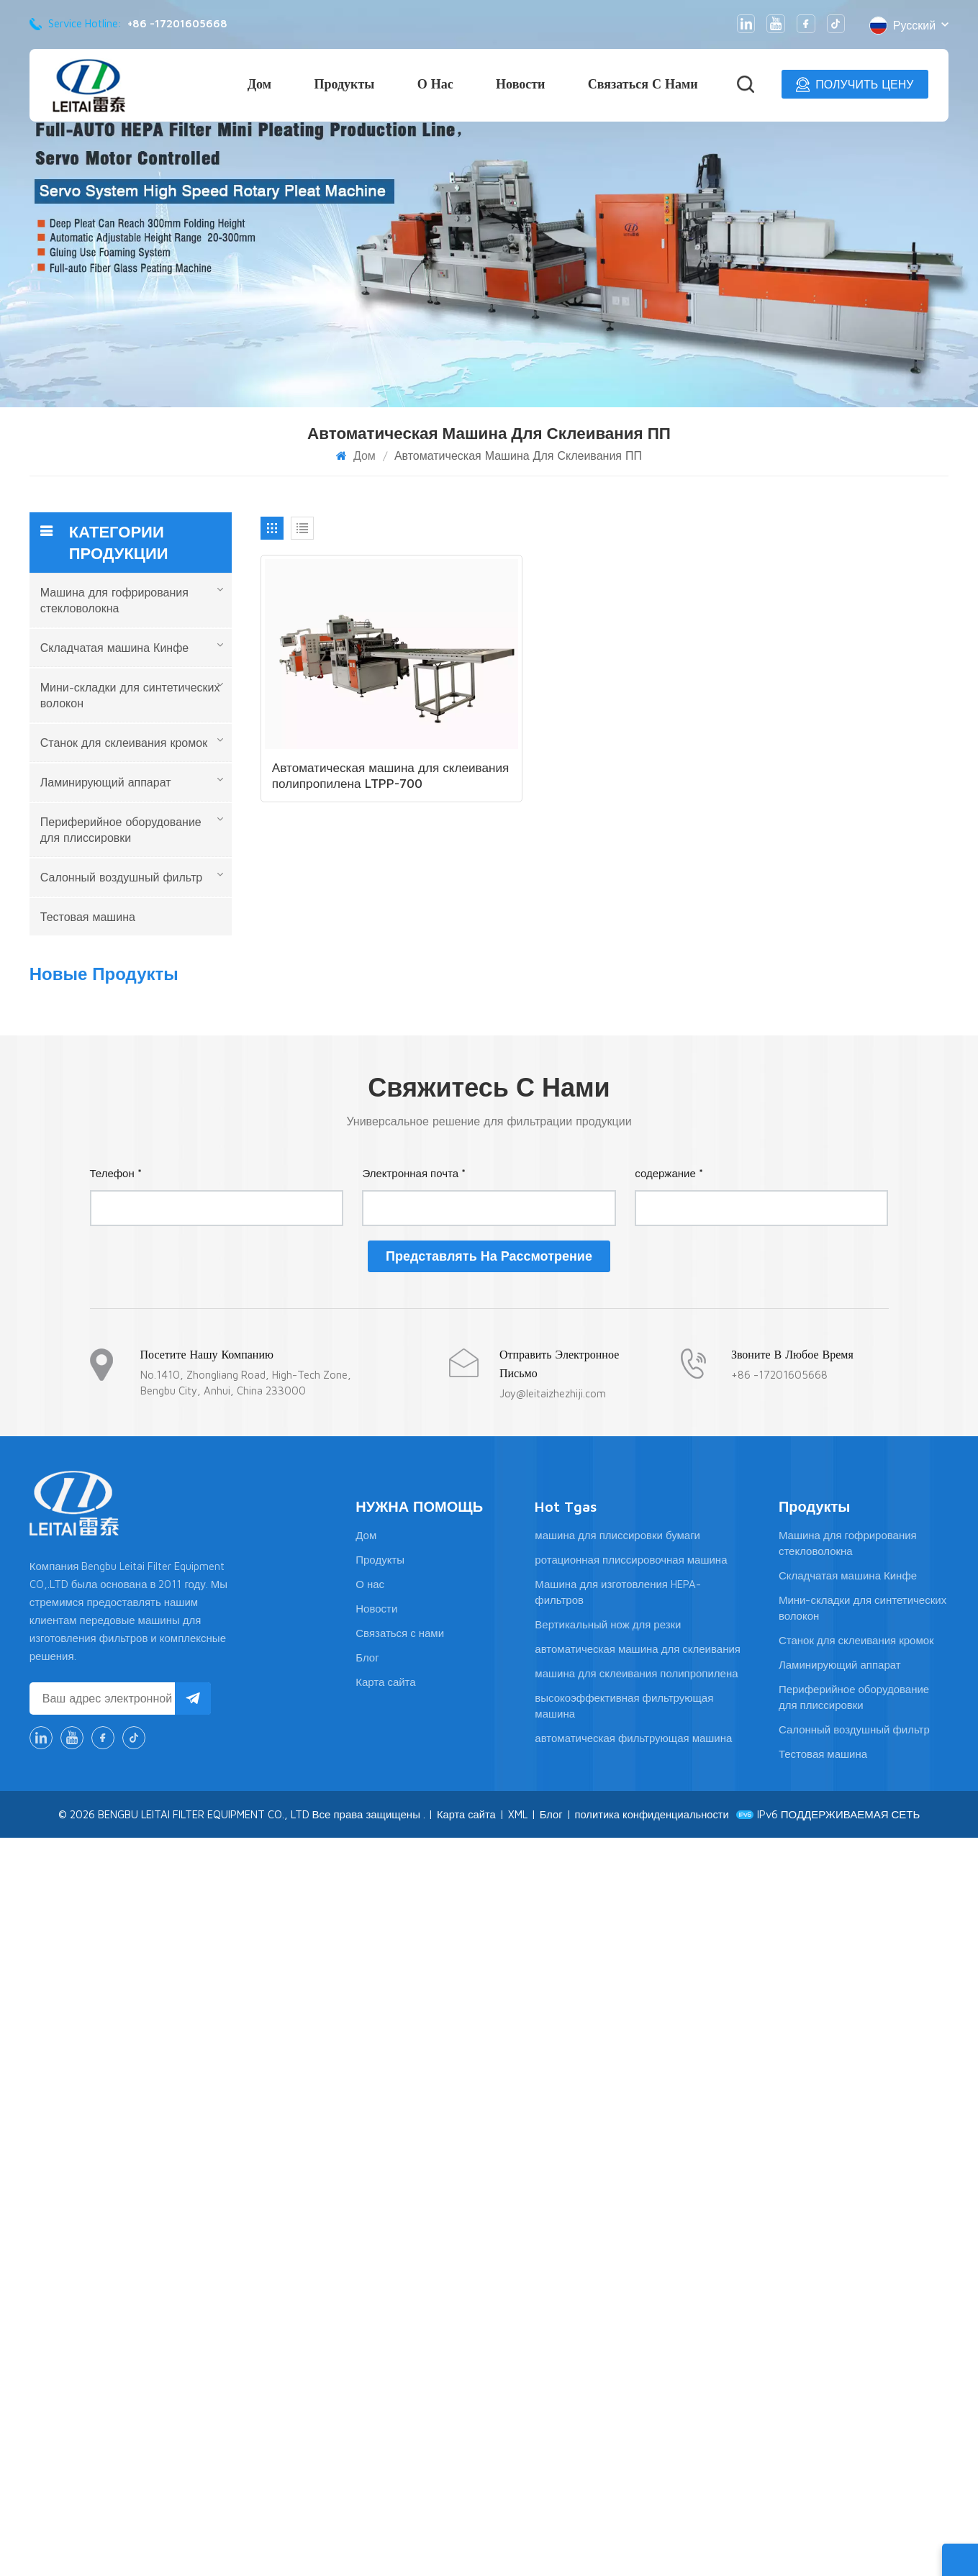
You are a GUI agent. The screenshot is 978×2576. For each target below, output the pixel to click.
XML (516, 2552)
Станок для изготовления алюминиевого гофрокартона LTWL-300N (150, 1290)
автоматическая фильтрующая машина (633, 2476)
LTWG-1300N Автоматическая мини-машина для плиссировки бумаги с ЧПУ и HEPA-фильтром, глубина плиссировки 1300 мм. (165, 1475)
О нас (435, 83)
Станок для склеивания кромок (123, 742)
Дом (259, 83)
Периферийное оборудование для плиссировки (121, 829)
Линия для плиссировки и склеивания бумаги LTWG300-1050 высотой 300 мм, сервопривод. (162, 1113)
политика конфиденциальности (652, 2552)
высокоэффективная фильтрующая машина (624, 2444)
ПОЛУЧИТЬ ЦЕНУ (854, 84)
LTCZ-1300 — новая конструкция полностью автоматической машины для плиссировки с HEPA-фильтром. (165, 1021)
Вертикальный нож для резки (608, 2363)
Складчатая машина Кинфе (114, 647)
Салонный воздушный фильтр (121, 877)
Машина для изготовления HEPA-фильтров (618, 2330)
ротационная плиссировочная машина (631, 2298)
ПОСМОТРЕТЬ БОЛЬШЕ (148, 1053)
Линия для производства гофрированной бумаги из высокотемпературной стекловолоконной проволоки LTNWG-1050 (168, 1383)
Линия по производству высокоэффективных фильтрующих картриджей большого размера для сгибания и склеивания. (167, 1202)
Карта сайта (385, 2420)
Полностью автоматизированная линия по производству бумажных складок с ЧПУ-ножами (166, 1660)
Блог (367, 2396)
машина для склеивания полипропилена (636, 2411)
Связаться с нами (643, 83)
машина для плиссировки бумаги (617, 2273)
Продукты (344, 83)
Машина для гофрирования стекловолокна (114, 600)
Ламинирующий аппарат (105, 782)
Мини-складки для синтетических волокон (130, 695)
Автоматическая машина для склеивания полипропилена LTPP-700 (360, 751)
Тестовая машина (87, 916)
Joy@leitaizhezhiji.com (552, 2132)
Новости (520, 83)
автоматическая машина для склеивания (638, 2387)
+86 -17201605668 (177, 23)
